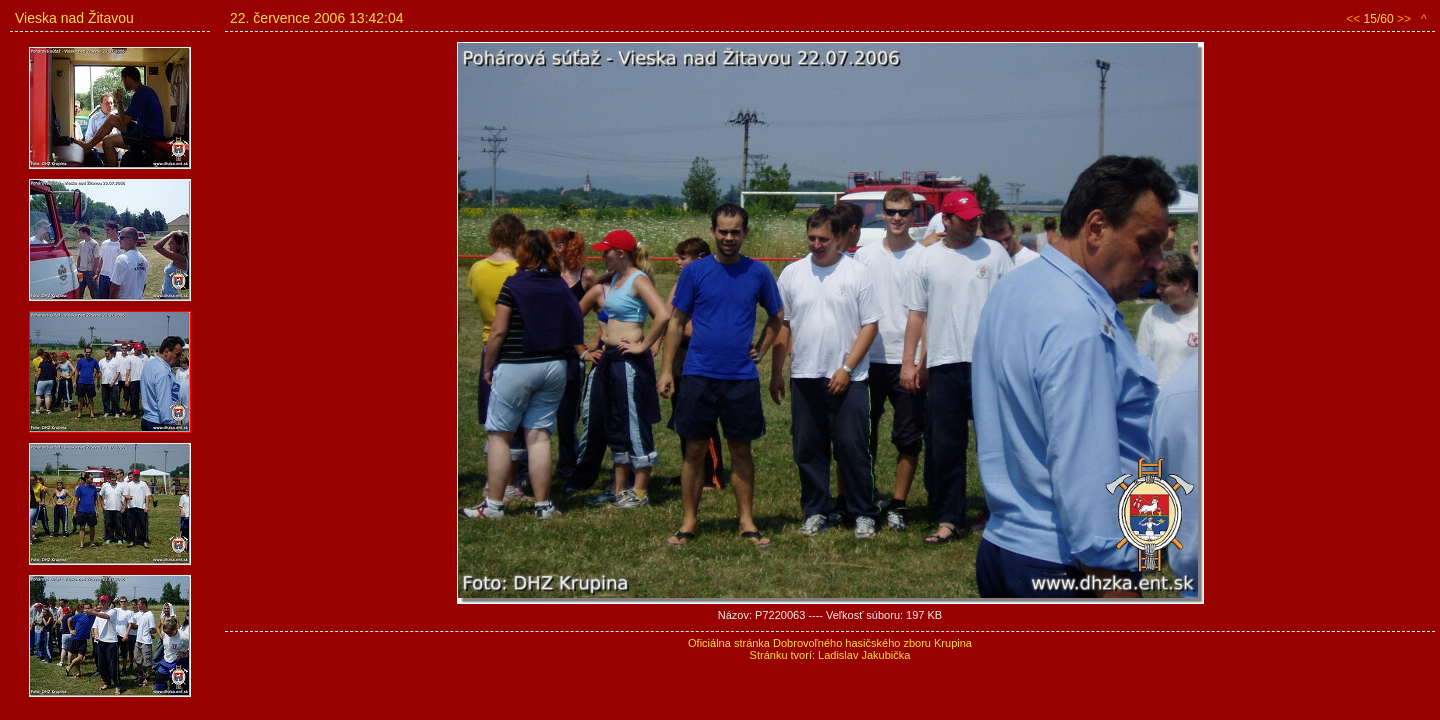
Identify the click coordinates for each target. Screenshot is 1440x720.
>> (1404, 19)
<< (1353, 19)
